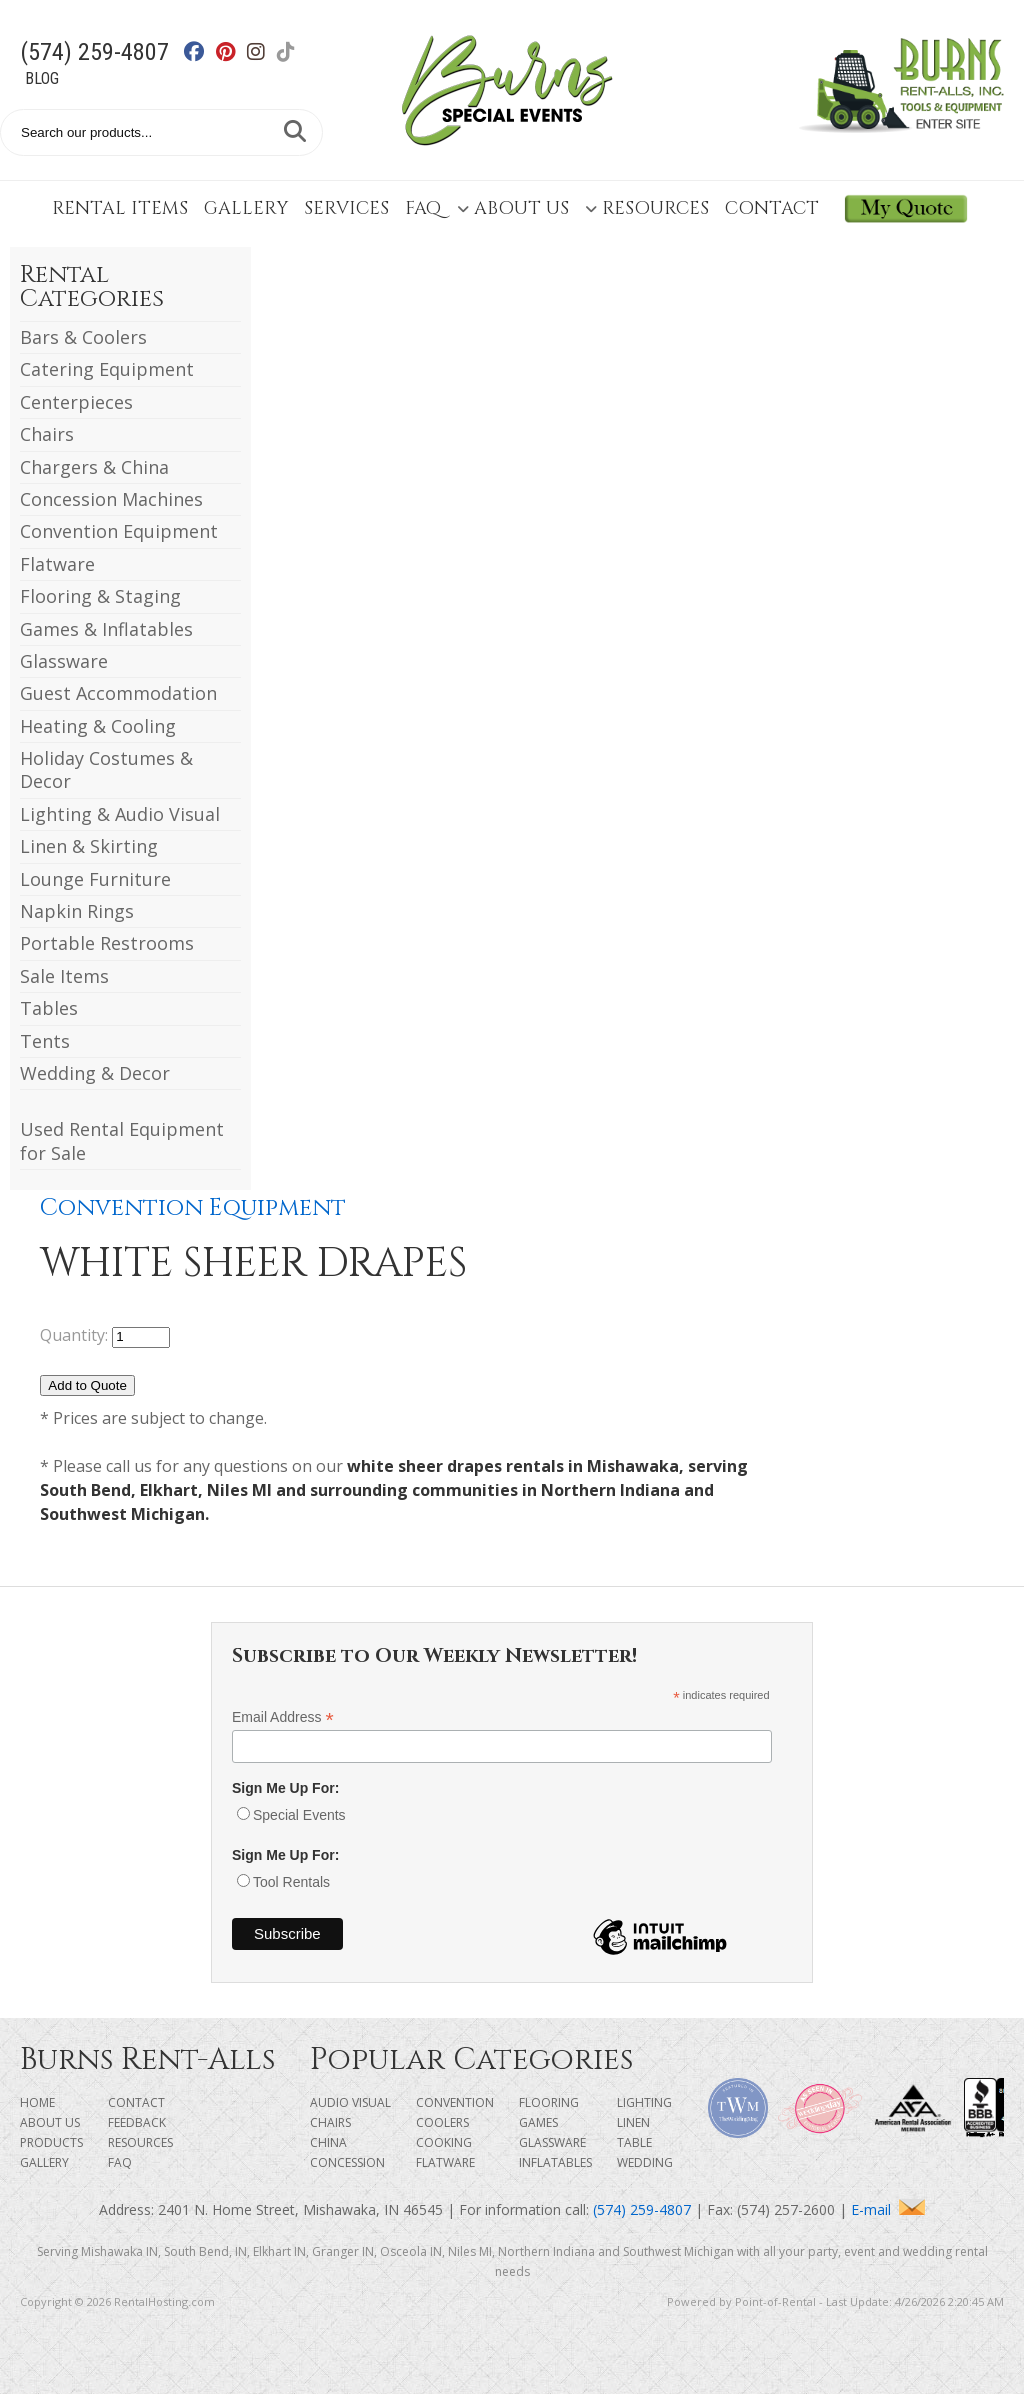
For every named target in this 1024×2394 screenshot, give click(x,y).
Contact (772, 208)
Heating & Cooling (98, 726)
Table (634, 2142)
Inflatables (555, 2162)
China (328, 2142)
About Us (513, 208)
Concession (347, 2162)
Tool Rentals (291, 1882)
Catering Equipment (107, 369)
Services (346, 208)
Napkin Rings (77, 911)
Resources (647, 208)
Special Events (299, 1815)
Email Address (283, 1717)
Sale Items (64, 976)
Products (51, 2142)
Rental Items (120, 208)
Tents (45, 1041)
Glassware (64, 661)
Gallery (246, 208)
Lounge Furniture (95, 879)
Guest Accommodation (118, 693)
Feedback (137, 2122)
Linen (633, 2122)
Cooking (444, 2142)
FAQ (423, 208)
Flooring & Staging (100, 596)
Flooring (549, 2102)
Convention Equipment (119, 531)
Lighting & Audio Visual (120, 814)
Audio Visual (350, 2102)
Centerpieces (76, 402)
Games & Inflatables (106, 629)
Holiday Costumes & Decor (106, 769)
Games (538, 2122)
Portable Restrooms (107, 943)
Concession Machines (111, 499)
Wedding (645, 2162)
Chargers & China (94, 467)
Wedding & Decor (95, 1073)
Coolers (442, 2122)
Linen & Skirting (89, 846)
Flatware (57, 564)
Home (37, 2102)
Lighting (644, 2102)
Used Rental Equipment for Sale (122, 1140)
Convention (455, 2102)
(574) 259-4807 (94, 52)
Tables (49, 1008)
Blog (42, 78)
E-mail (888, 2209)
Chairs (47, 434)
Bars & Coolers (83, 337)
